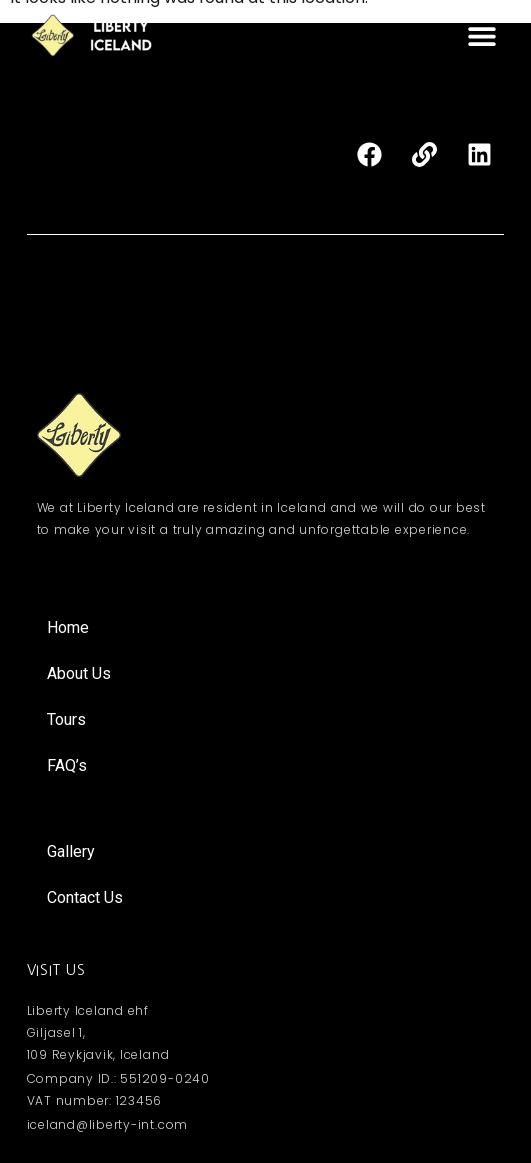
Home (68, 627)
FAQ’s (67, 765)
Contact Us (85, 897)
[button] (481, 35)
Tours (66, 719)
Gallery (71, 851)
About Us (79, 673)
